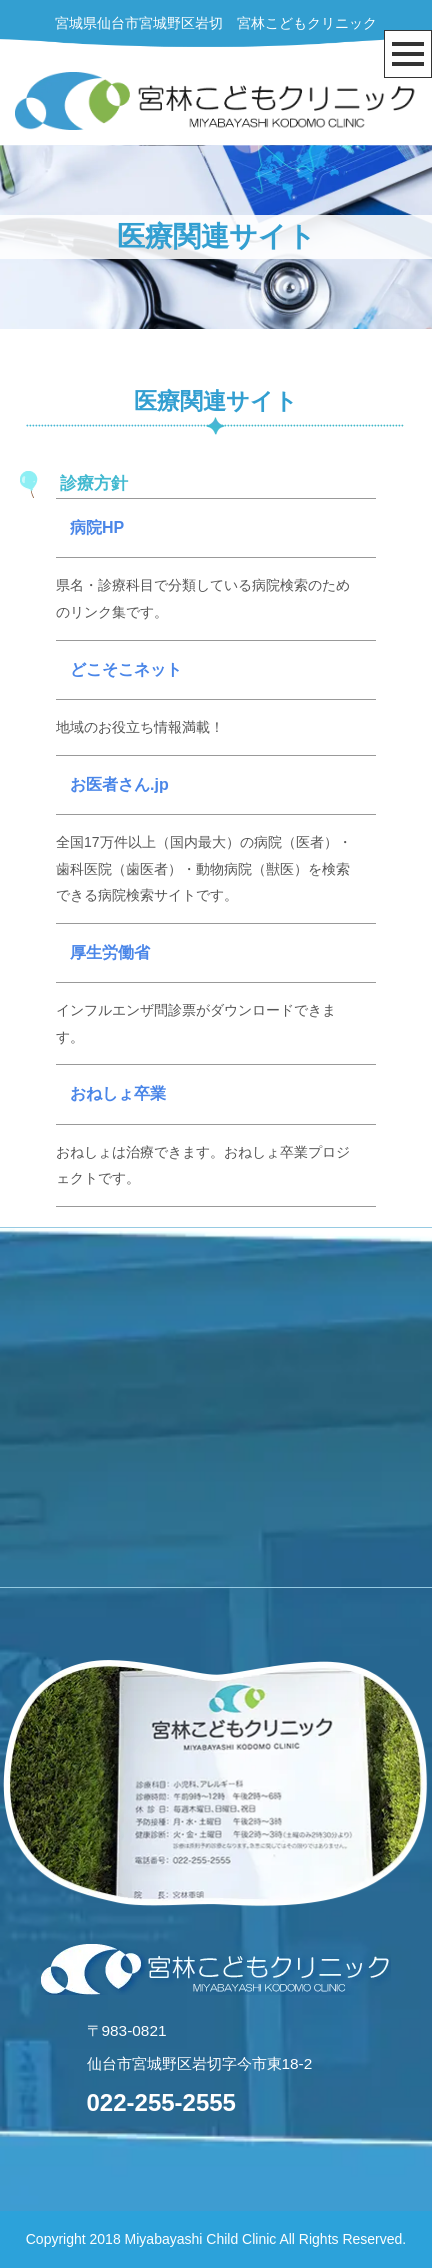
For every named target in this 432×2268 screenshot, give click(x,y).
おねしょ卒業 (118, 1093)
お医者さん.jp (119, 784)
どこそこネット (126, 669)
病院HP (97, 527)
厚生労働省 (110, 952)
